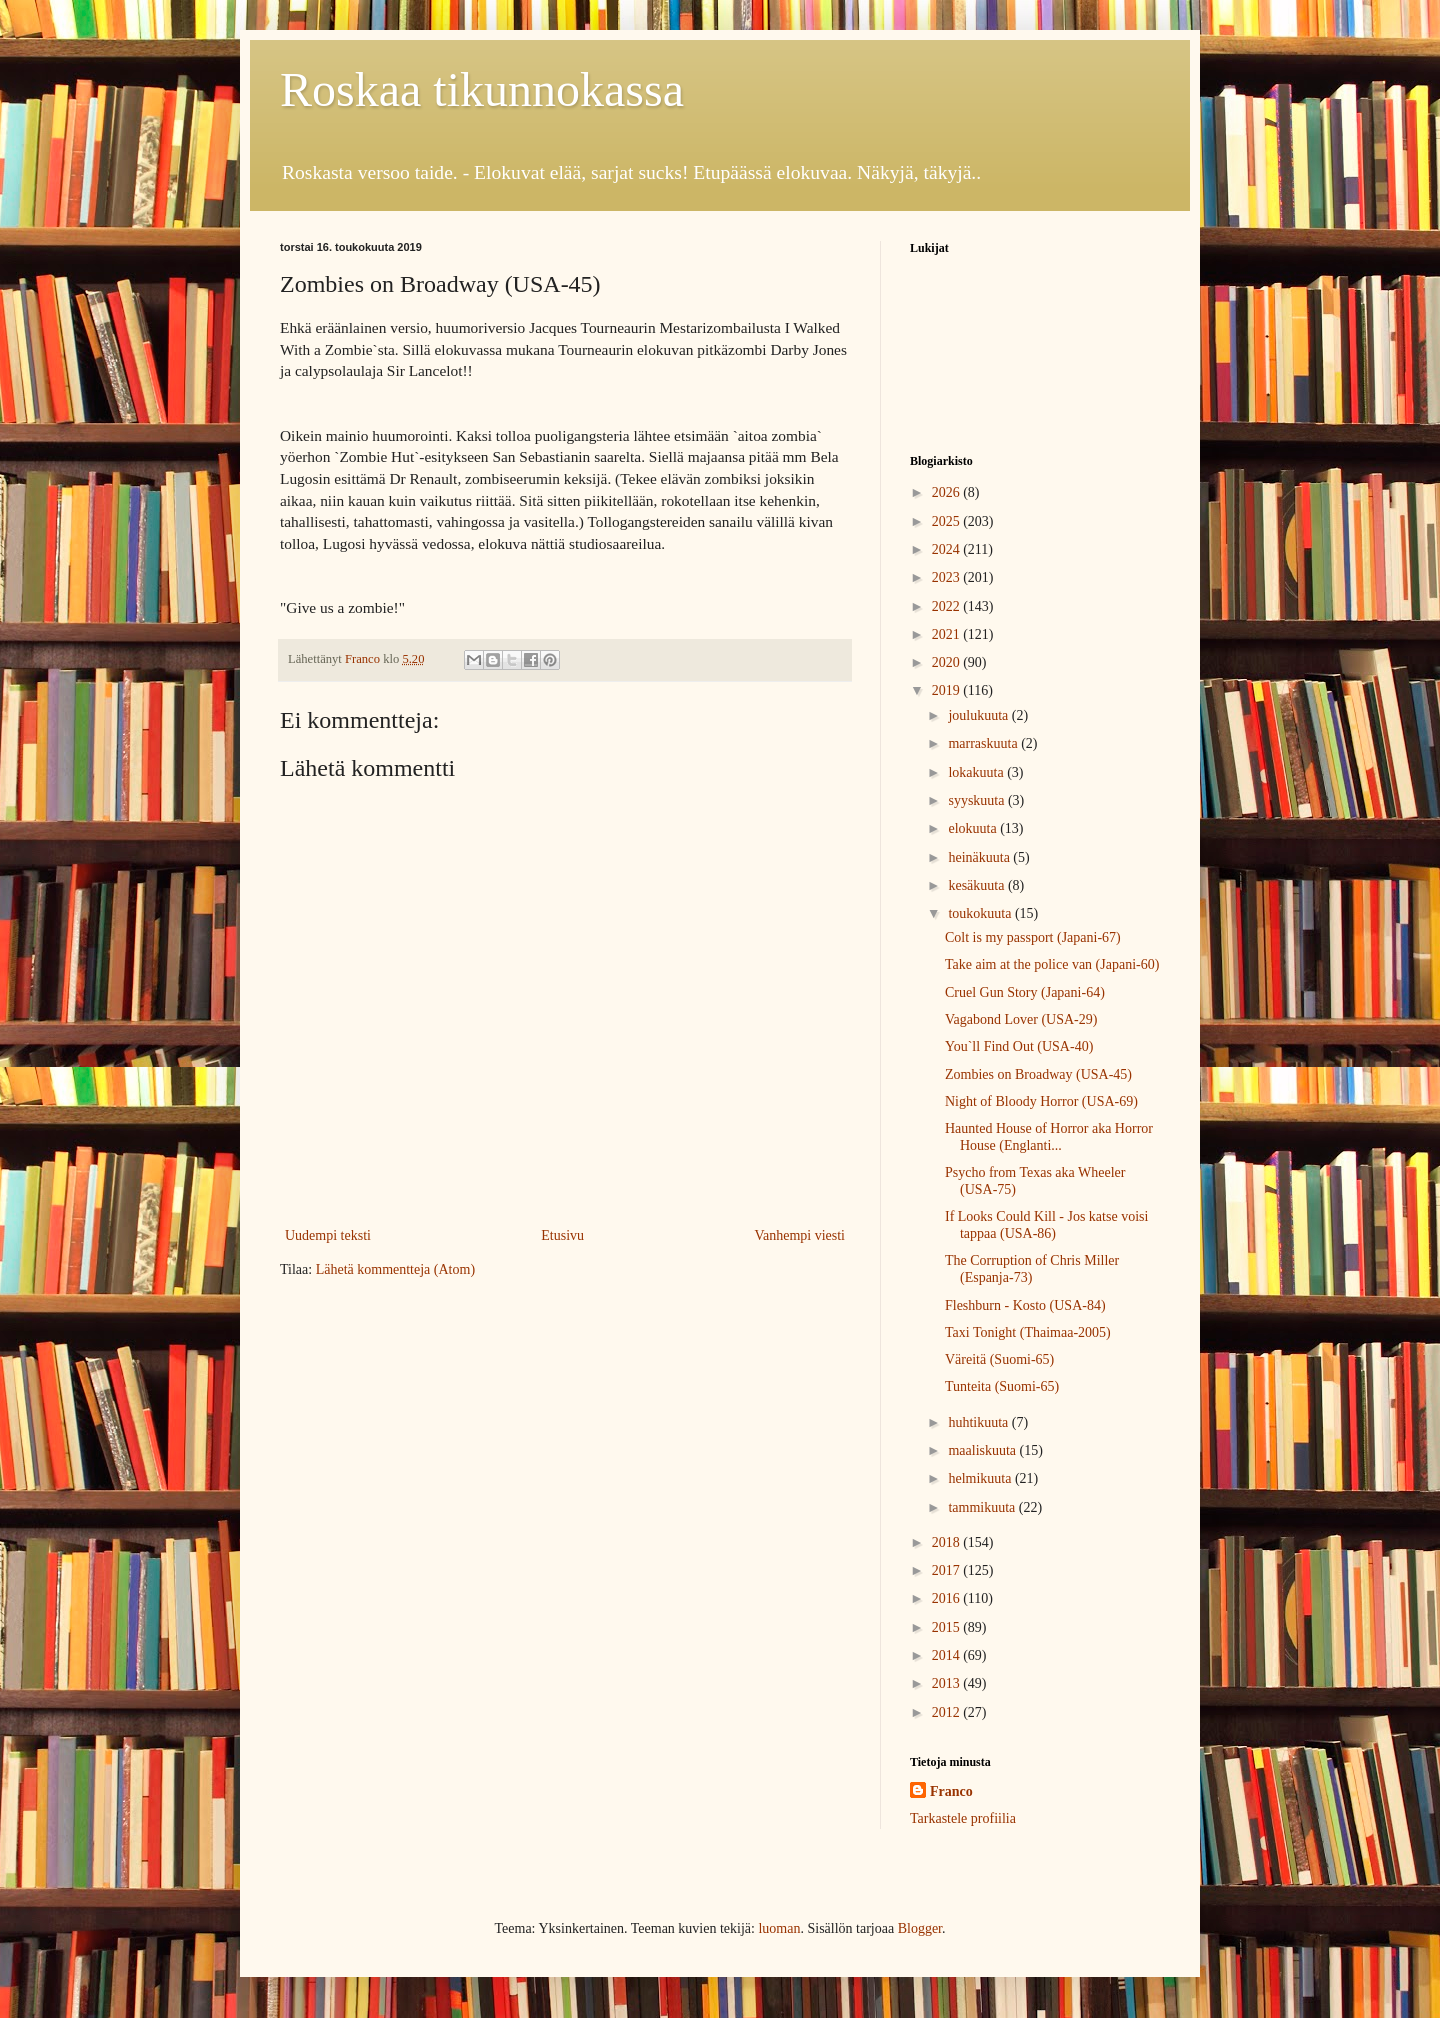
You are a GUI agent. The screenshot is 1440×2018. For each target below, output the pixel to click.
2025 (948, 521)
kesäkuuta (977, 885)
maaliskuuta (983, 1450)
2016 (948, 1598)
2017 (948, 1570)
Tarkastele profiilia (963, 1818)
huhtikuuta (979, 1422)
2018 (948, 1542)
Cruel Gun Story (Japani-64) (1025, 992)
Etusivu (562, 1235)
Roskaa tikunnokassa (482, 89)
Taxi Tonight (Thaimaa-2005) (1028, 1332)
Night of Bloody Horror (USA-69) (1041, 1101)
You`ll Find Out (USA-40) (1019, 1046)
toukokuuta (981, 913)
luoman (779, 1928)
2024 (948, 549)
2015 (948, 1627)
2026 (948, 492)
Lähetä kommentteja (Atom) (395, 1269)
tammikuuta (983, 1507)
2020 (948, 662)
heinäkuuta (980, 857)
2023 (948, 577)
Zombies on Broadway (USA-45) (1038, 1074)
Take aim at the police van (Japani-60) (1052, 964)
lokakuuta (977, 772)
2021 (948, 634)
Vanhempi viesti (799, 1235)
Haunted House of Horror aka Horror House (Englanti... (1049, 1137)
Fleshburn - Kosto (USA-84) (1025, 1305)
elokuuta (974, 828)
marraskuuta (984, 743)
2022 (948, 606)
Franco (951, 1791)
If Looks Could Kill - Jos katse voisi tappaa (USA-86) (1046, 1225)
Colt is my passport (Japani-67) (1033, 937)
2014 (948, 1655)
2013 (948, 1683)
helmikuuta (981, 1478)
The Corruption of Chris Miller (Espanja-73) (1032, 1269)
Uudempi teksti (328, 1235)
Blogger (920, 1928)
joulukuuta (979, 715)
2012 (948, 1712)
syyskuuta (978, 800)
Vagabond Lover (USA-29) (1021, 1019)
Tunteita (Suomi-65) (1002, 1386)
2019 (948, 690)
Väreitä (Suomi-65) (999, 1359)
